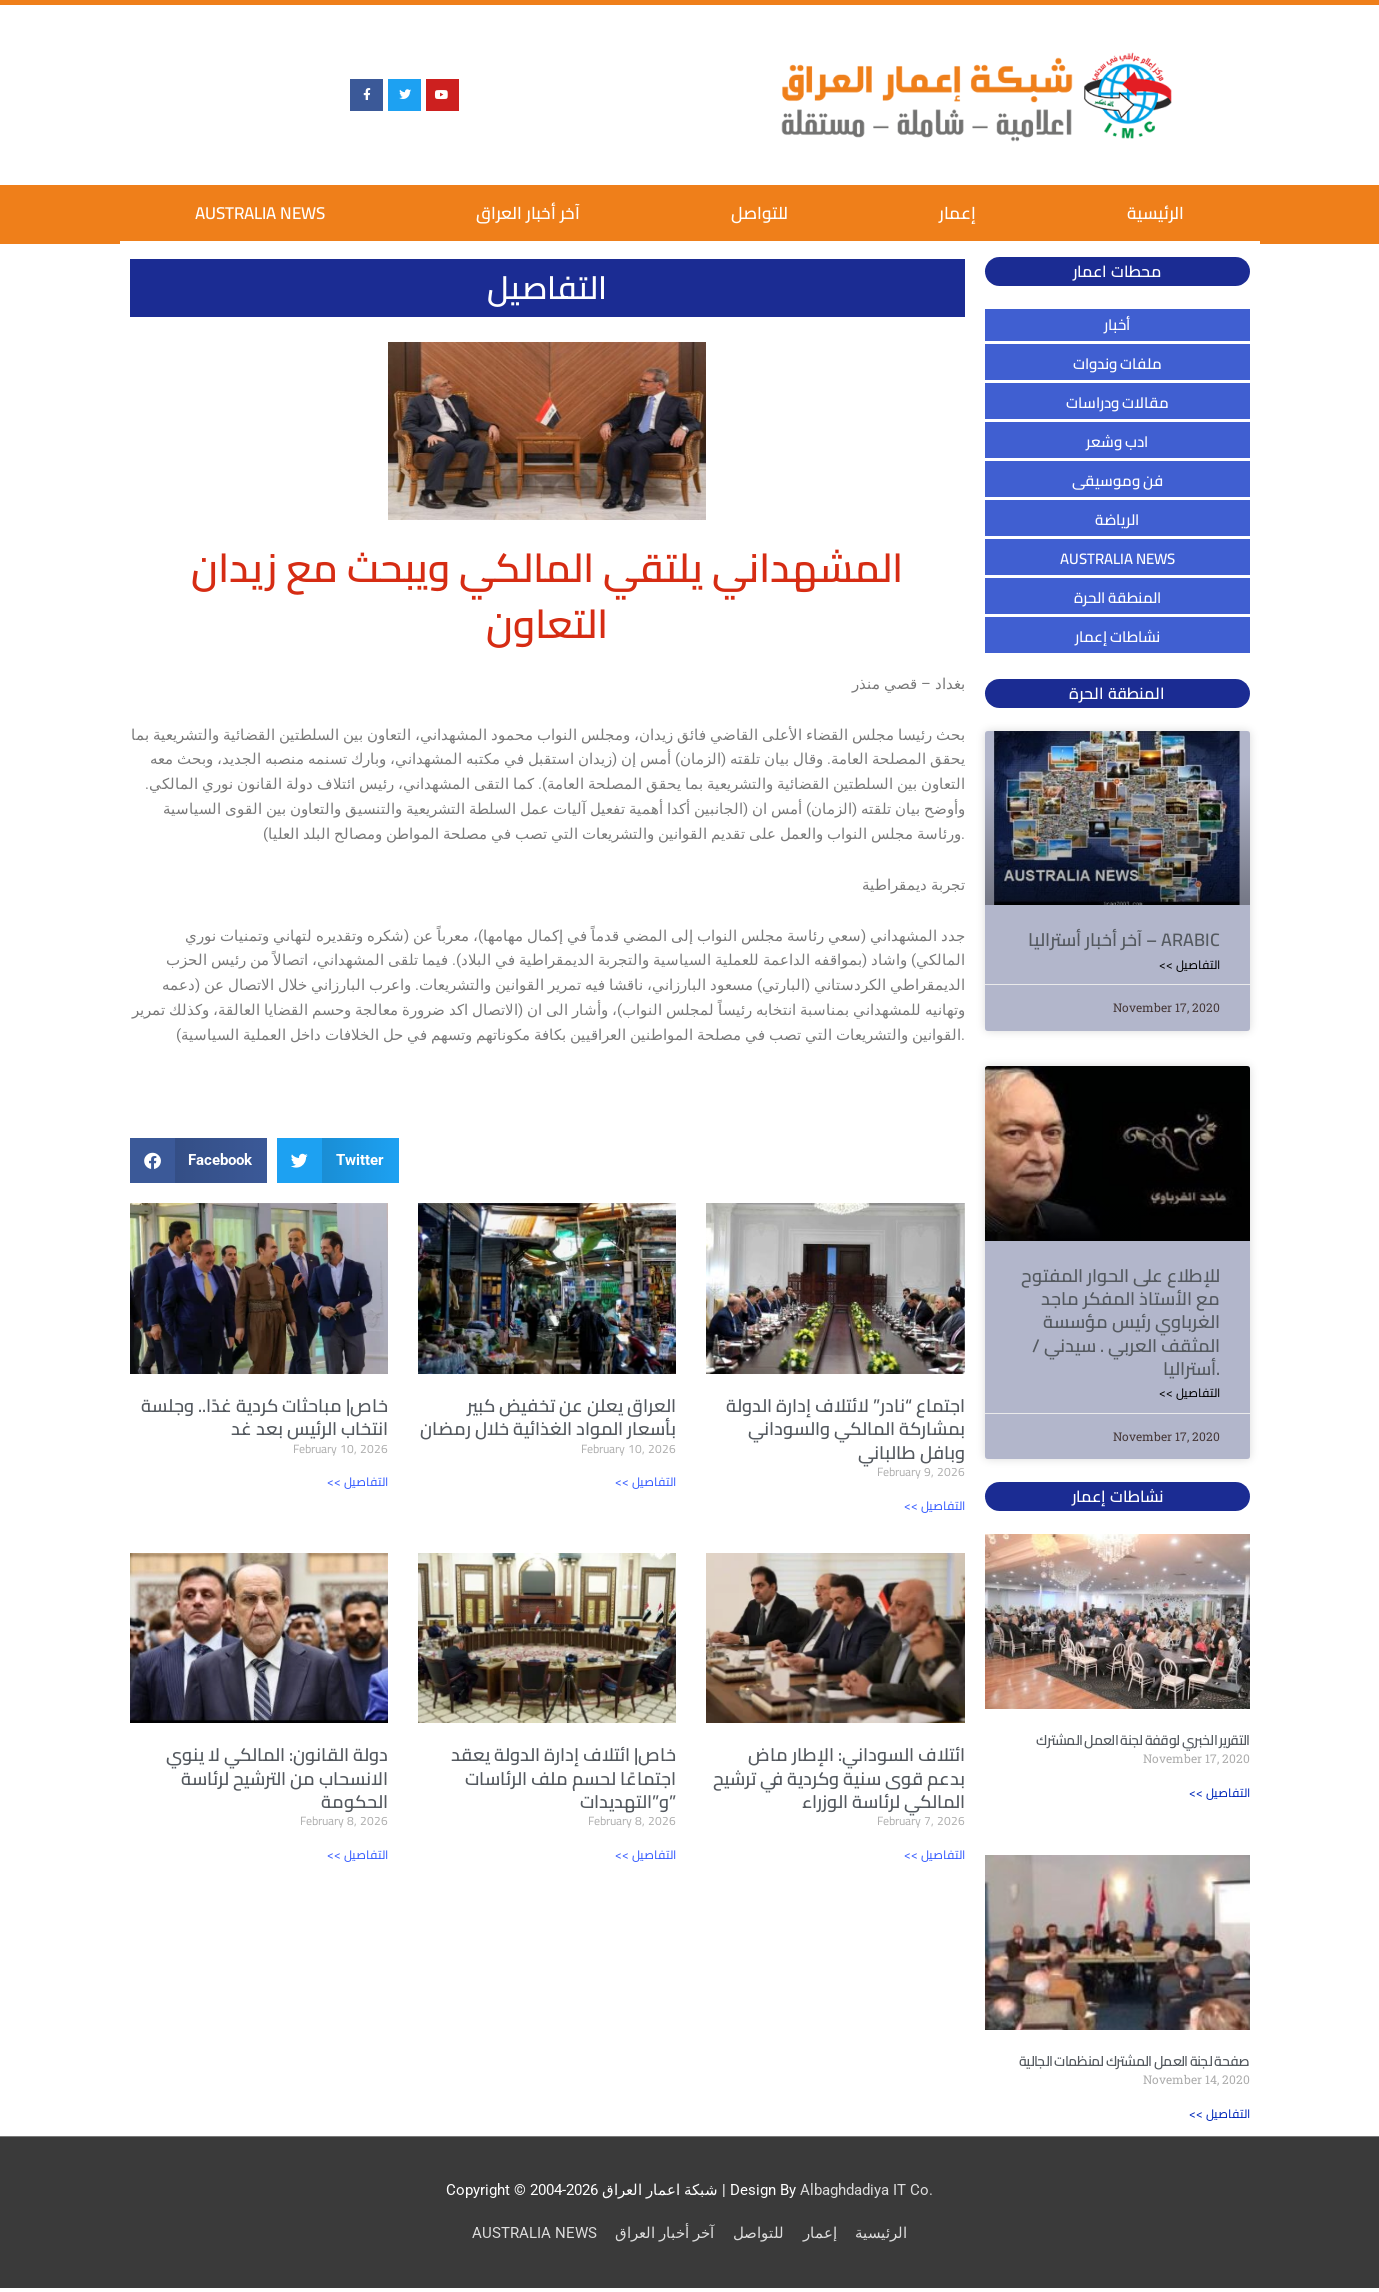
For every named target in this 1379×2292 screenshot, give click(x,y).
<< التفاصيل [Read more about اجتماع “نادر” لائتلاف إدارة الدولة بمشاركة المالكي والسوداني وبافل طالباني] (934, 1505)
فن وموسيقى (1117, 480)
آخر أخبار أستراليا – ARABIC (1124, 939)
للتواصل (759, 213)
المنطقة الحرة (1117, 597)
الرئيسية (1155, 213)
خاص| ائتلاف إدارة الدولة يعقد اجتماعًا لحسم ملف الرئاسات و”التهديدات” (563, 1779)
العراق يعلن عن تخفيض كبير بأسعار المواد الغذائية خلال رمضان (548, 1417)
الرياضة (1117, 519)
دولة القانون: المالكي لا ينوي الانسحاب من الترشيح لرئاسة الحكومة (277, 1779)
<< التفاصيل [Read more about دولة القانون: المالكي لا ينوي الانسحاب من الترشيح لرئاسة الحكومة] (357, 1855)
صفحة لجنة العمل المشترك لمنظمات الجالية (1134, 2065)
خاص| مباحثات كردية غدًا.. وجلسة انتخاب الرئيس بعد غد (264, 1417)
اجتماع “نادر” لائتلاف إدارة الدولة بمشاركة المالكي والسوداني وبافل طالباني (845, 1429)
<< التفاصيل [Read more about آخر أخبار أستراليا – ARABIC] (1189, 964)
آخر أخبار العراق (528, 213)
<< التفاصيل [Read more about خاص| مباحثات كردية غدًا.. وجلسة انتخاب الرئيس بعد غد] (357, 1481)
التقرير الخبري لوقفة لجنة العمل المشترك (1142, 1743)
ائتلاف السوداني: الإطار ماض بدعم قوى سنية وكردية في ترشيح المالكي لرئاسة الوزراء (839, 1779)
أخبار (1117, 324)
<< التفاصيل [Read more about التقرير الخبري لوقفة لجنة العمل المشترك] (1219, 1795)
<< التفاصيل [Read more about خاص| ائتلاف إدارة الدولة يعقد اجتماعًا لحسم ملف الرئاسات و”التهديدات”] (645, 1855)
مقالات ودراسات (1117, 402)
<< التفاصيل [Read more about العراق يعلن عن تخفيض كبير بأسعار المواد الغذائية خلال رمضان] (645, 1481)
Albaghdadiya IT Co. (866, 2194)
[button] (199, 1160)
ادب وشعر (1117, 441)
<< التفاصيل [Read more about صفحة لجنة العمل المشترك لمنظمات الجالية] (1219, 2117)
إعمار (957, 213)
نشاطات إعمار (1117, 636)
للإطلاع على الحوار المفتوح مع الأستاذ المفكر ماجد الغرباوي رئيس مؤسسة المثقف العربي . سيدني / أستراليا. (1120, 1323)
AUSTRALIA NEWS (260, 213)
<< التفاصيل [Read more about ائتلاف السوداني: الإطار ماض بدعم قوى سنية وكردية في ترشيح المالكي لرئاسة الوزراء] (934, 1855)
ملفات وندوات (1117, 363)
